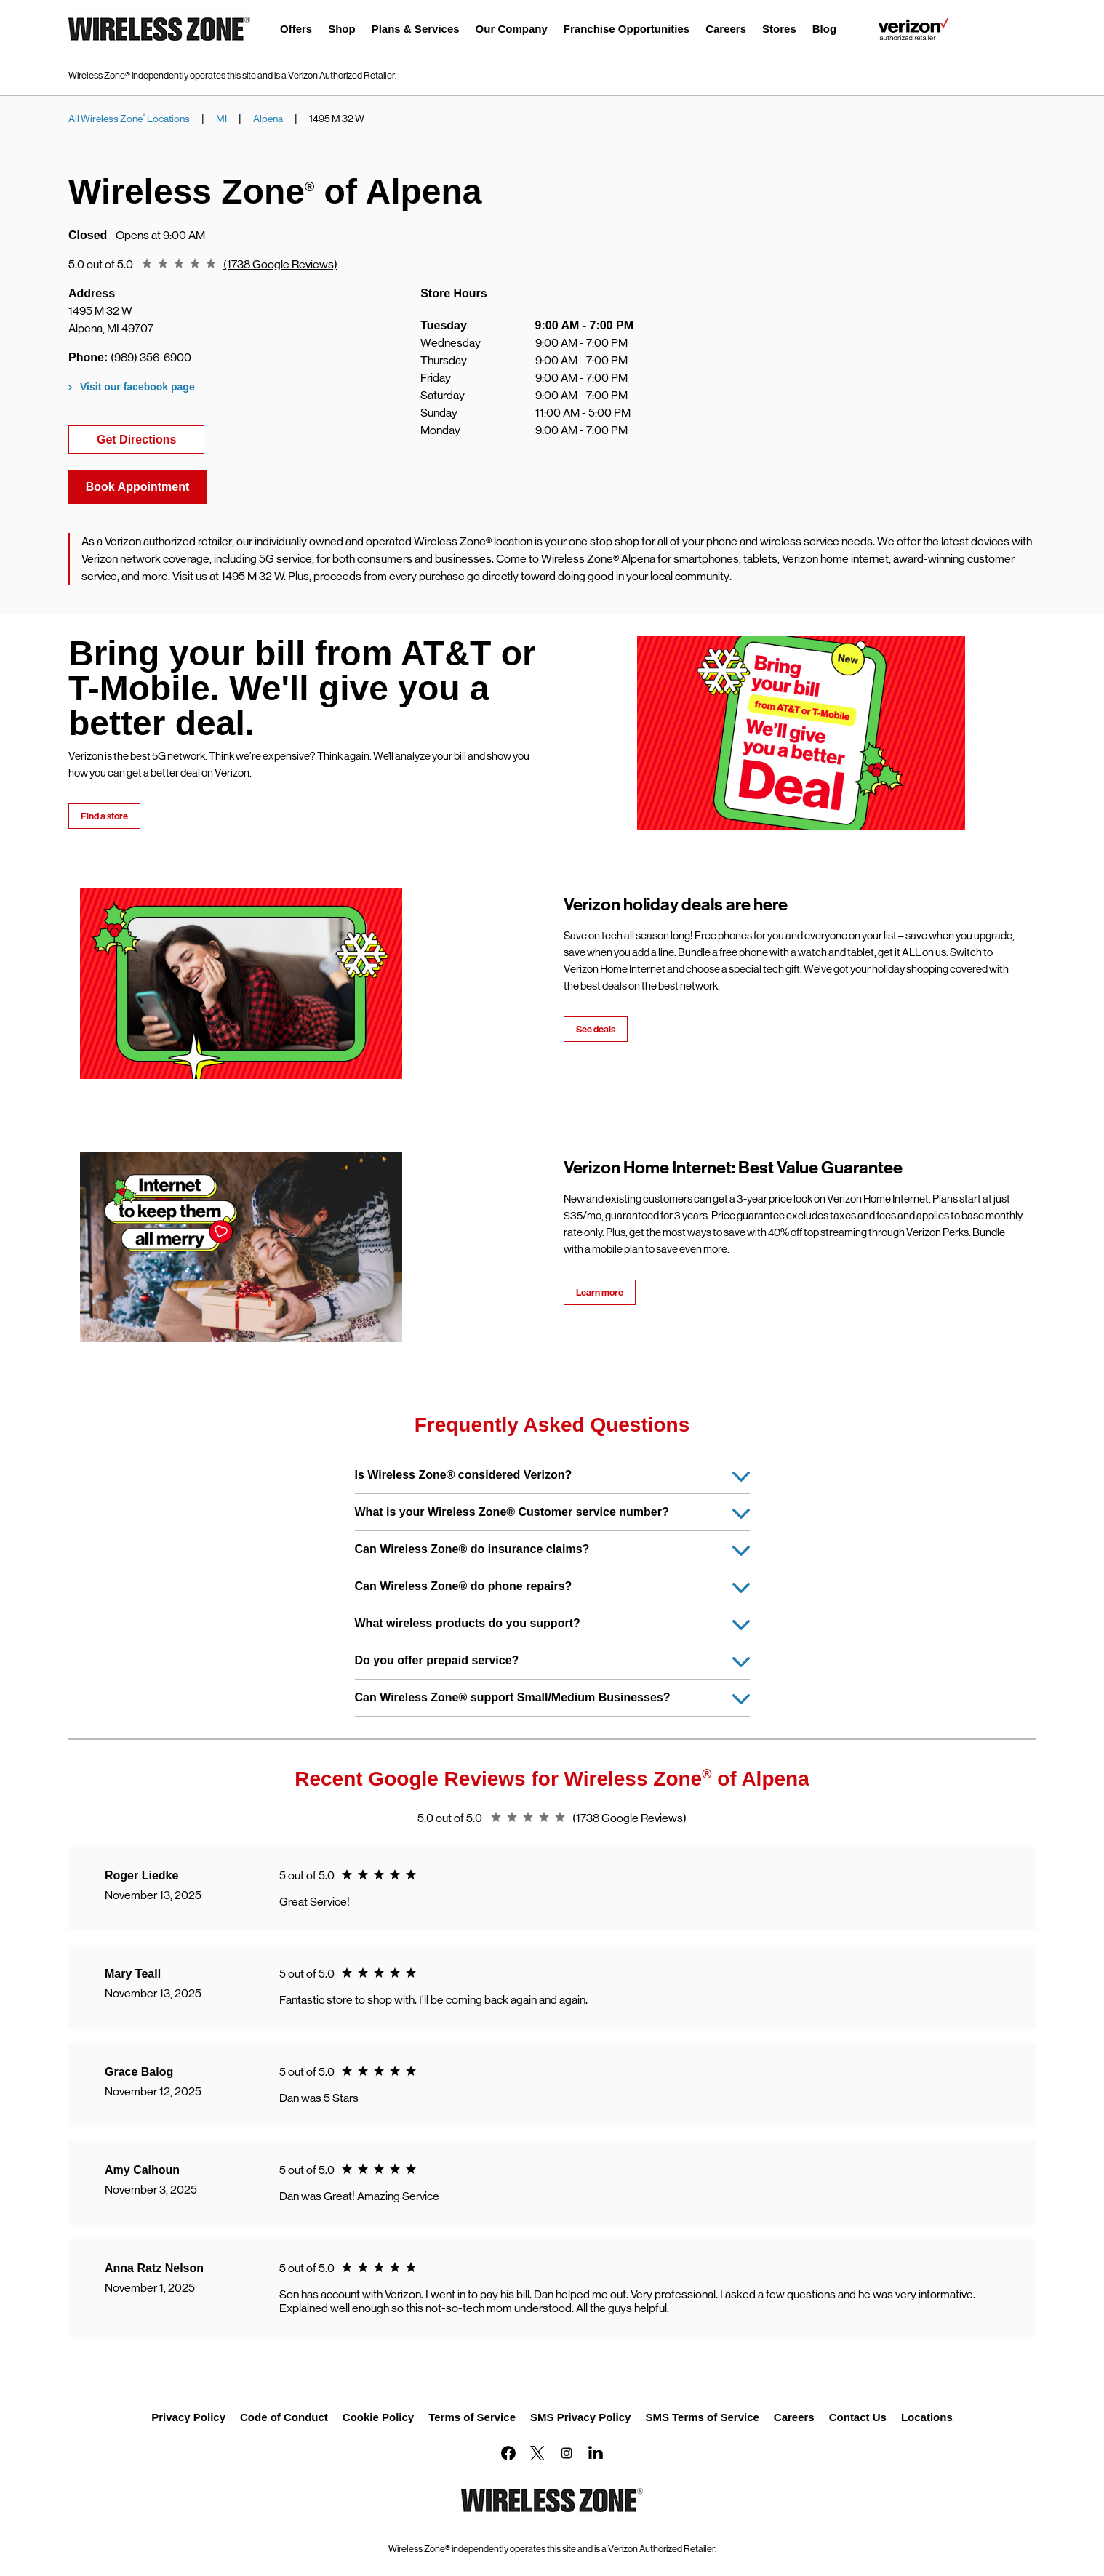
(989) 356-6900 (151, 357)
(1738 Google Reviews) (280, 264)
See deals (595, 1029)
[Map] (842, 386)
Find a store (104, 816)
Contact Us (858, 2417)
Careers (794, 2417)
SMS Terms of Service (702, 2417)
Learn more (599, 1292)
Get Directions (150, 438)
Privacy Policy (188, 2417)
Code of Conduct (284, 2417)
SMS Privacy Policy (580, 2417)
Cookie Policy (378, 2417)
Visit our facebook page (137, 387)
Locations (927, 2417)
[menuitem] (296, 31)
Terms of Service (472, 2417)
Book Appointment (138, 487)
